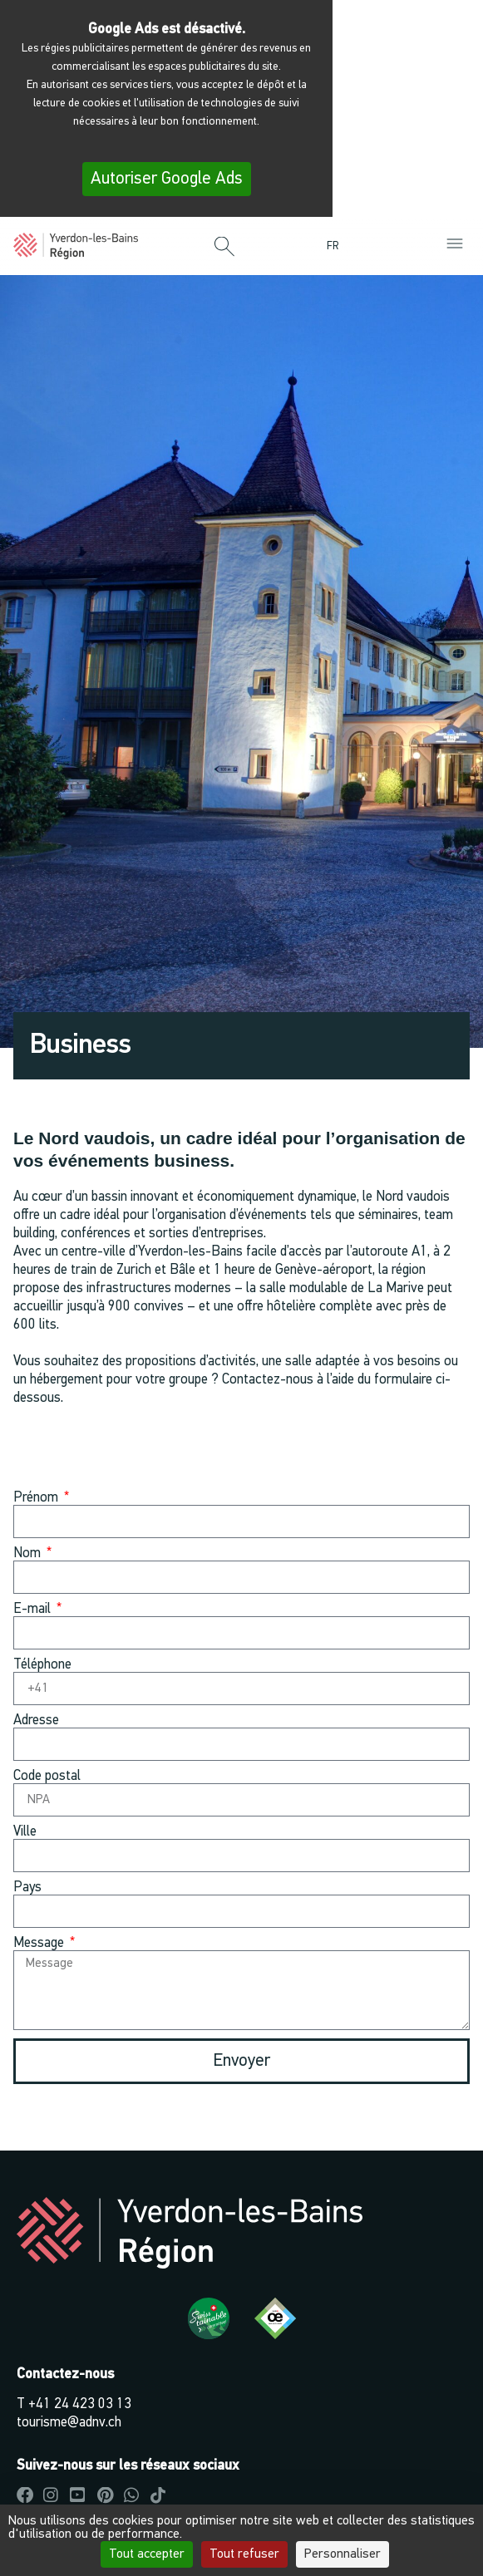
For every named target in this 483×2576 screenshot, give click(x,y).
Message (40, 1943)
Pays (27, 1887)
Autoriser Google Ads (167, 179)
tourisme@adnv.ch (69, 2423)
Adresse (36, 1720)
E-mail (33, 1609)
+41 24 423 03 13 (79, 2404)
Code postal (47, 1776)
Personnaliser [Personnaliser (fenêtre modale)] (342, 2554)
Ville (25, 1832)
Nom (28, 1553)
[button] (224, 248)
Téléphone (42, 1665)
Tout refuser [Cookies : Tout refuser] (244, 2554)
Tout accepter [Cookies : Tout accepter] (147, 2554)
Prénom (37, 1498)
